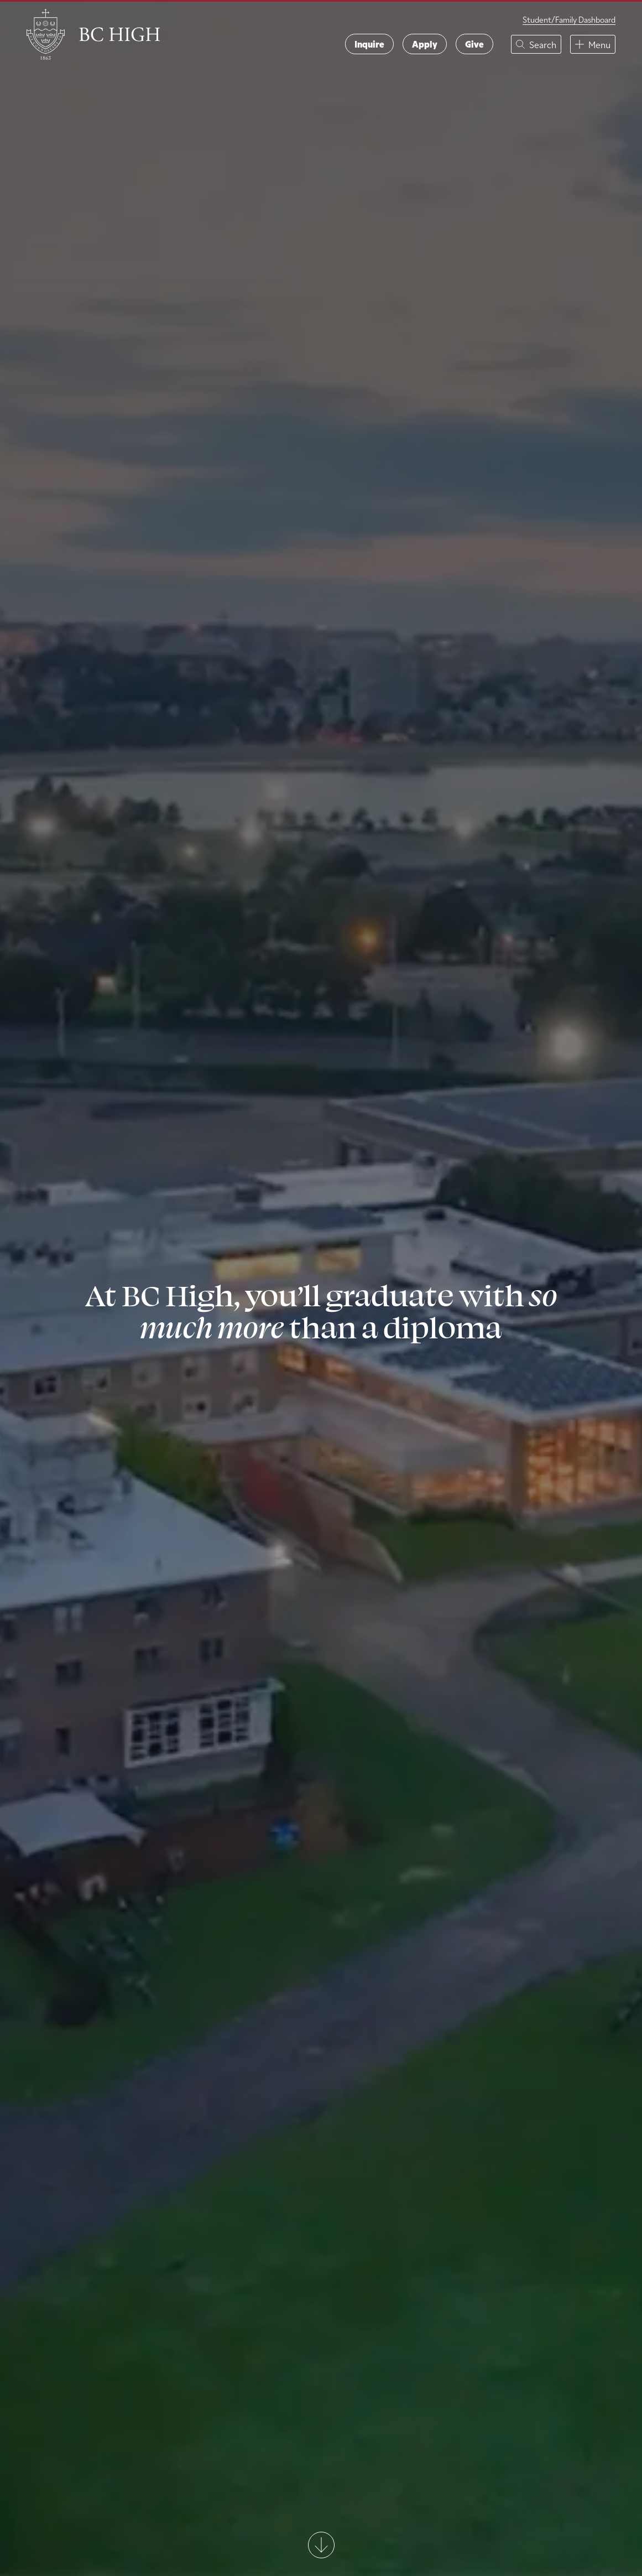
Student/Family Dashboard (569, 19)
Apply (424, 44)
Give (474, 44)
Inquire (369, 44)
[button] (536, 44)
